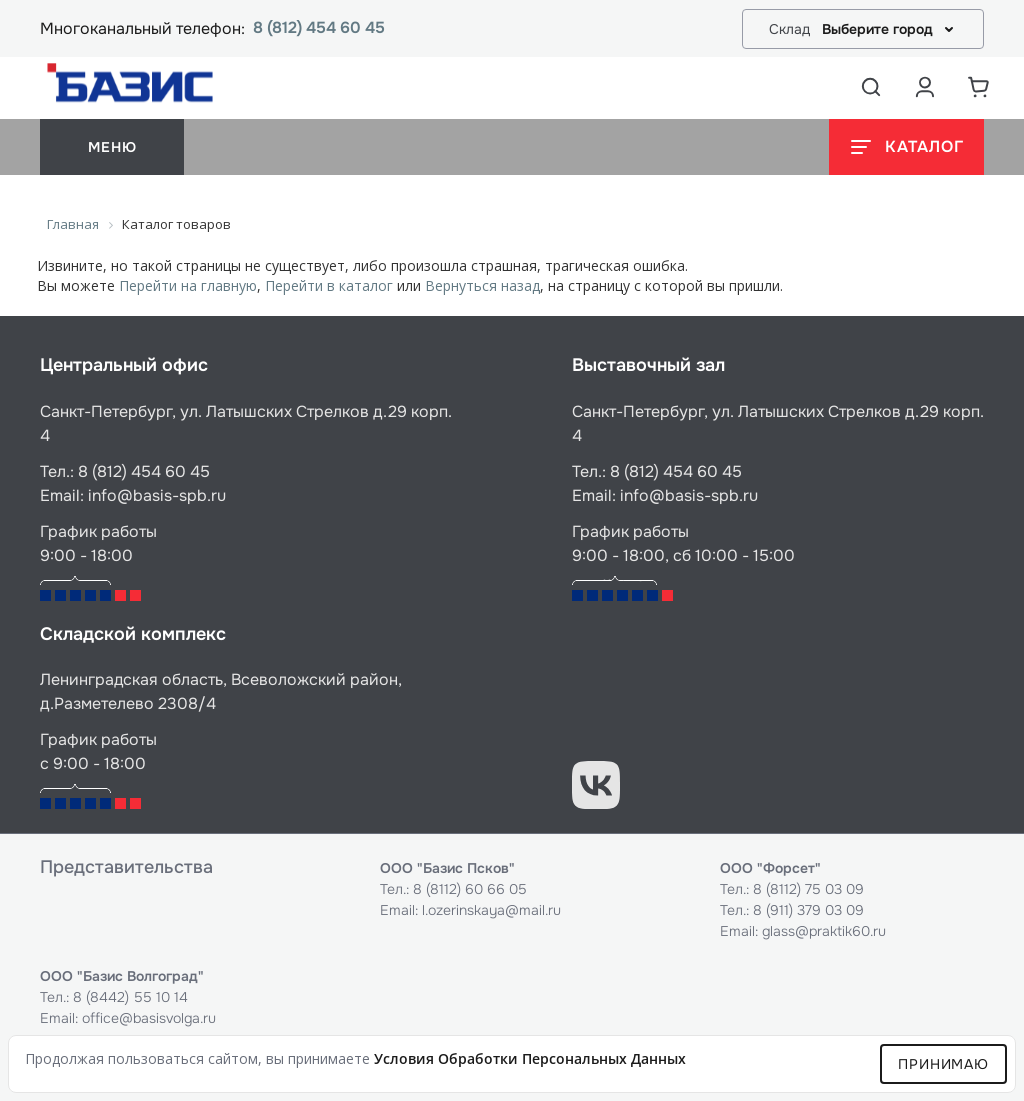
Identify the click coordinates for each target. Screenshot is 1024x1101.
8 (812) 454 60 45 (319, 28)
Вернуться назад (482, 285)
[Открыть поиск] (871, 87)
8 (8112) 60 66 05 (470, 889)
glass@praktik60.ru (824, 931)
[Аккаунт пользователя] (925, 87)
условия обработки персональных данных (530, 1058)
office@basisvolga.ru (149, 1018)
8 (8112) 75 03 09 (808, 889)
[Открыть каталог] (906, 147)
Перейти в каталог (329, 285)
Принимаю (943, 1064)
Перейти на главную (188, 285)
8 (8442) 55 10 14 (130, 997)
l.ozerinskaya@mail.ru (491, 910)
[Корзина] (979, 87)
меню (112, 147)
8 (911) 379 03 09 (808, 910)
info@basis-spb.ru (157, 495)
